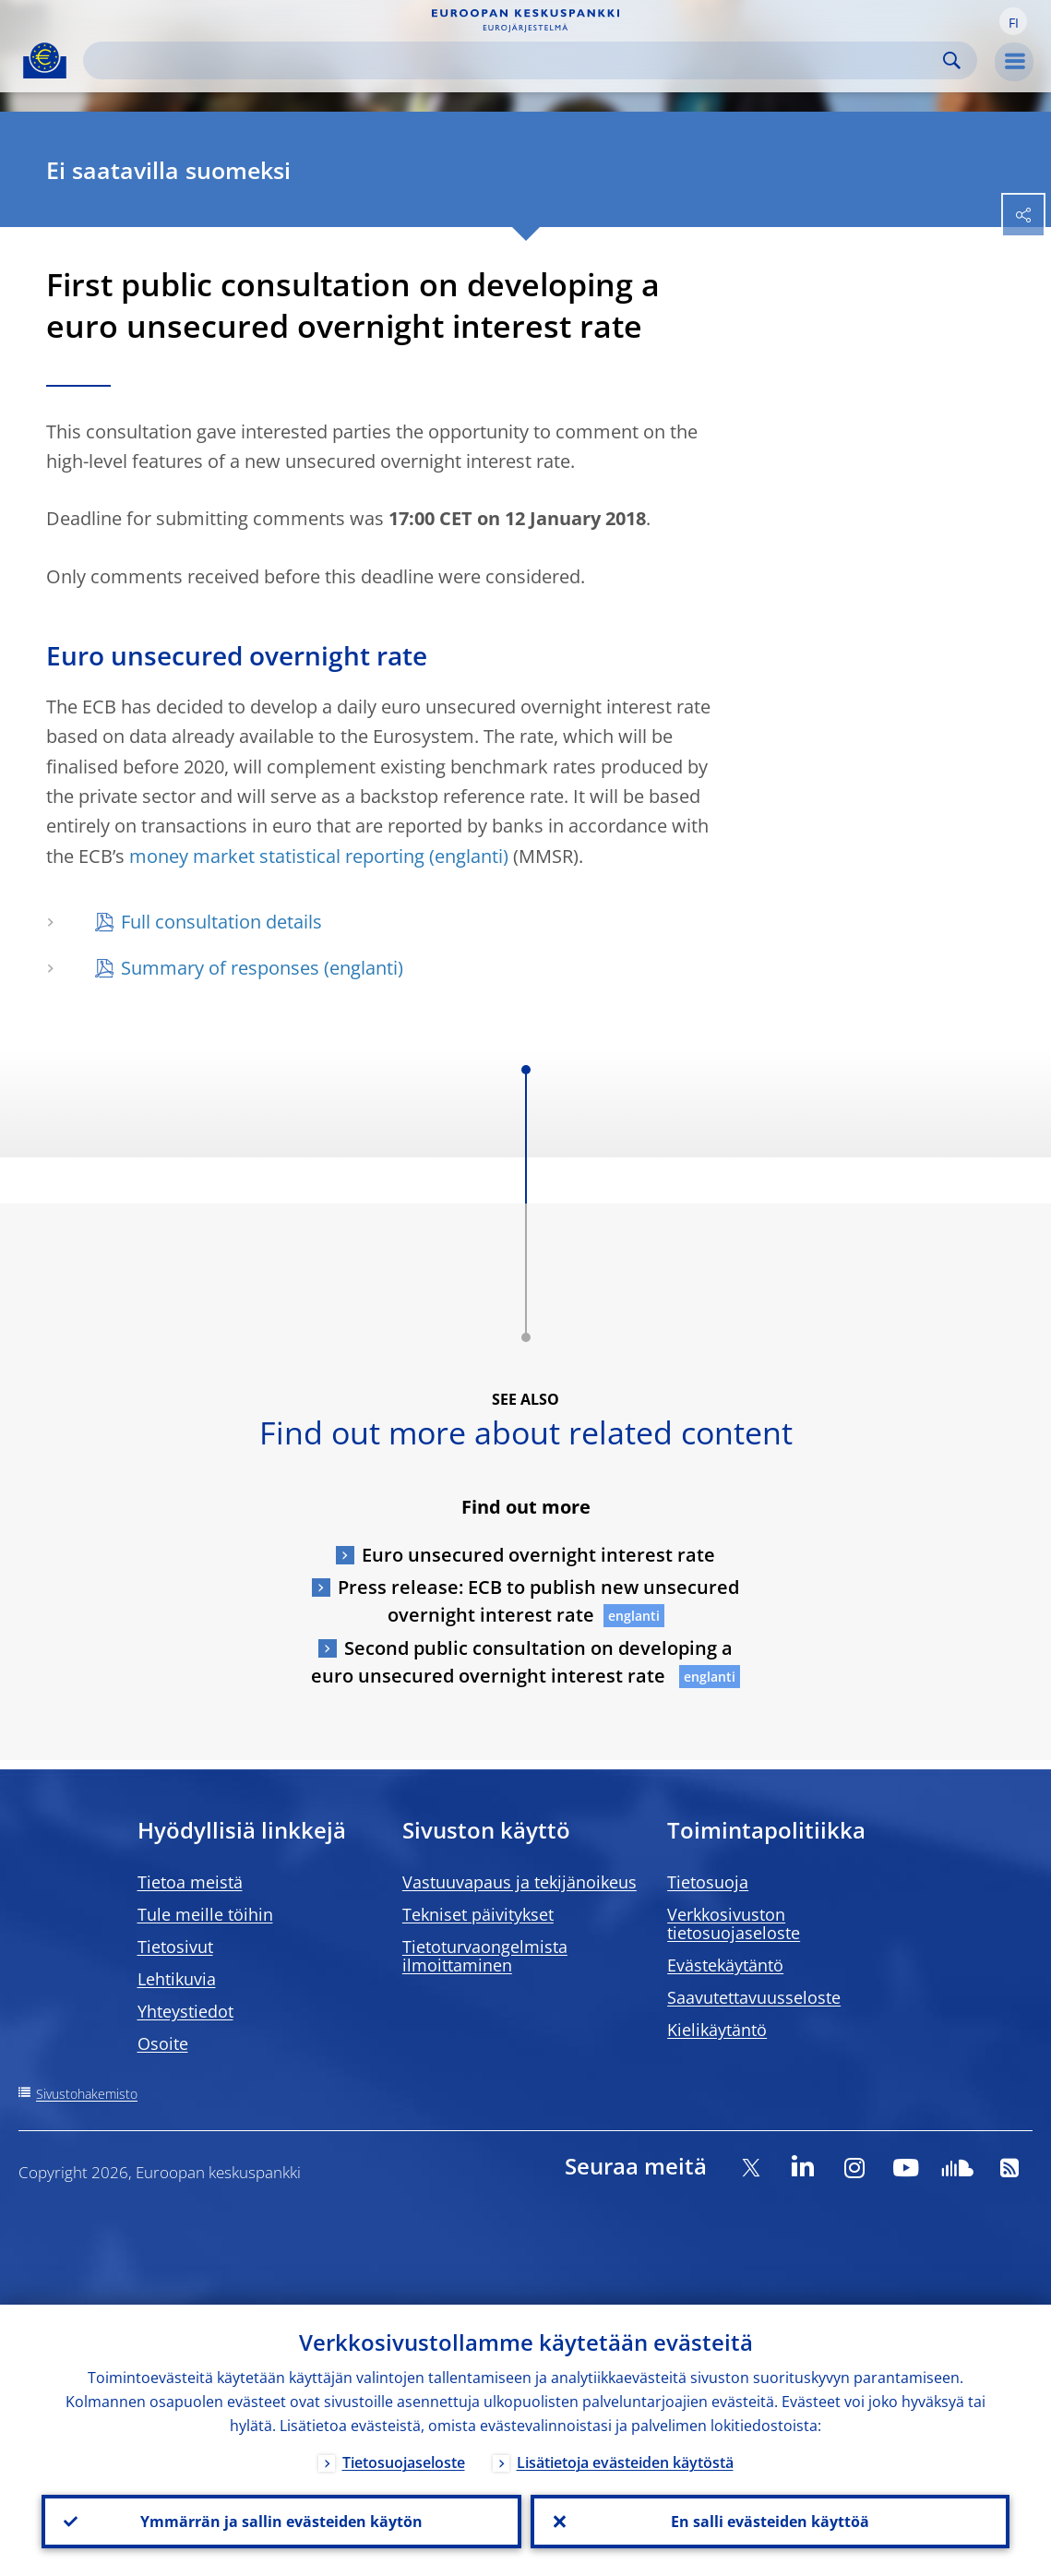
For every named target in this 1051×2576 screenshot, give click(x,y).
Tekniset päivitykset (478, 1914)
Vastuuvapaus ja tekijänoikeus (519, 1882)
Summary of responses (220, 967)
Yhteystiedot (185, 2011)
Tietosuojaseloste (403, 2462)
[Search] (515, 60)
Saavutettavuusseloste (754, 1997)
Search (952, 60)
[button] (1013, 21)
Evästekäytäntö (725, 1965)
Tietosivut (175, 1946)
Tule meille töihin (205, 1914)
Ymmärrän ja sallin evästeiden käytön (281, 2521)
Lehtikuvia (176, 1979)
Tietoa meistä (190, 1882)
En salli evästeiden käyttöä (770, 2521)
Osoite (162, 2043)
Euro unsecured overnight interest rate (538, 1554)
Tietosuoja (707, 1882)
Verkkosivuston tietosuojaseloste (733, 1923)
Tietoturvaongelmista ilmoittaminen (484, 1955)
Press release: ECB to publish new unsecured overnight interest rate (538, 1601)
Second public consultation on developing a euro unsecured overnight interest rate (522, 1661)
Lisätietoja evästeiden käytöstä (625, 2462)
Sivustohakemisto (86, 2094)
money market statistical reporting (276, 856)
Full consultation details (221, 921)
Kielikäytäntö (717, 2030)
